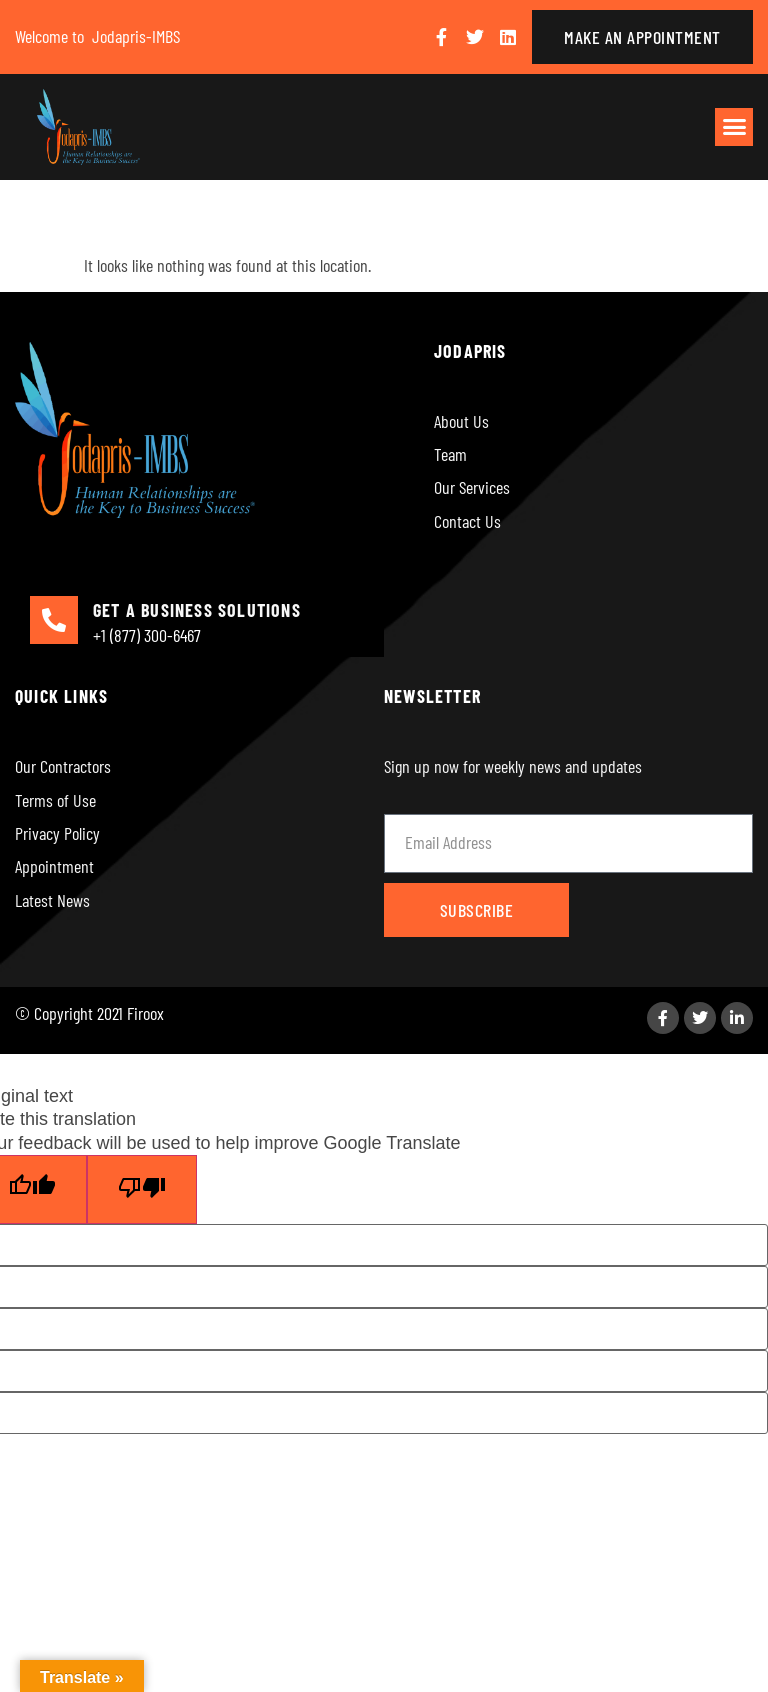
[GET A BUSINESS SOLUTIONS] (54, 620)
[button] (734, 127)
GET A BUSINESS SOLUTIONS (197, 610)
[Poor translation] (142, 1189)
